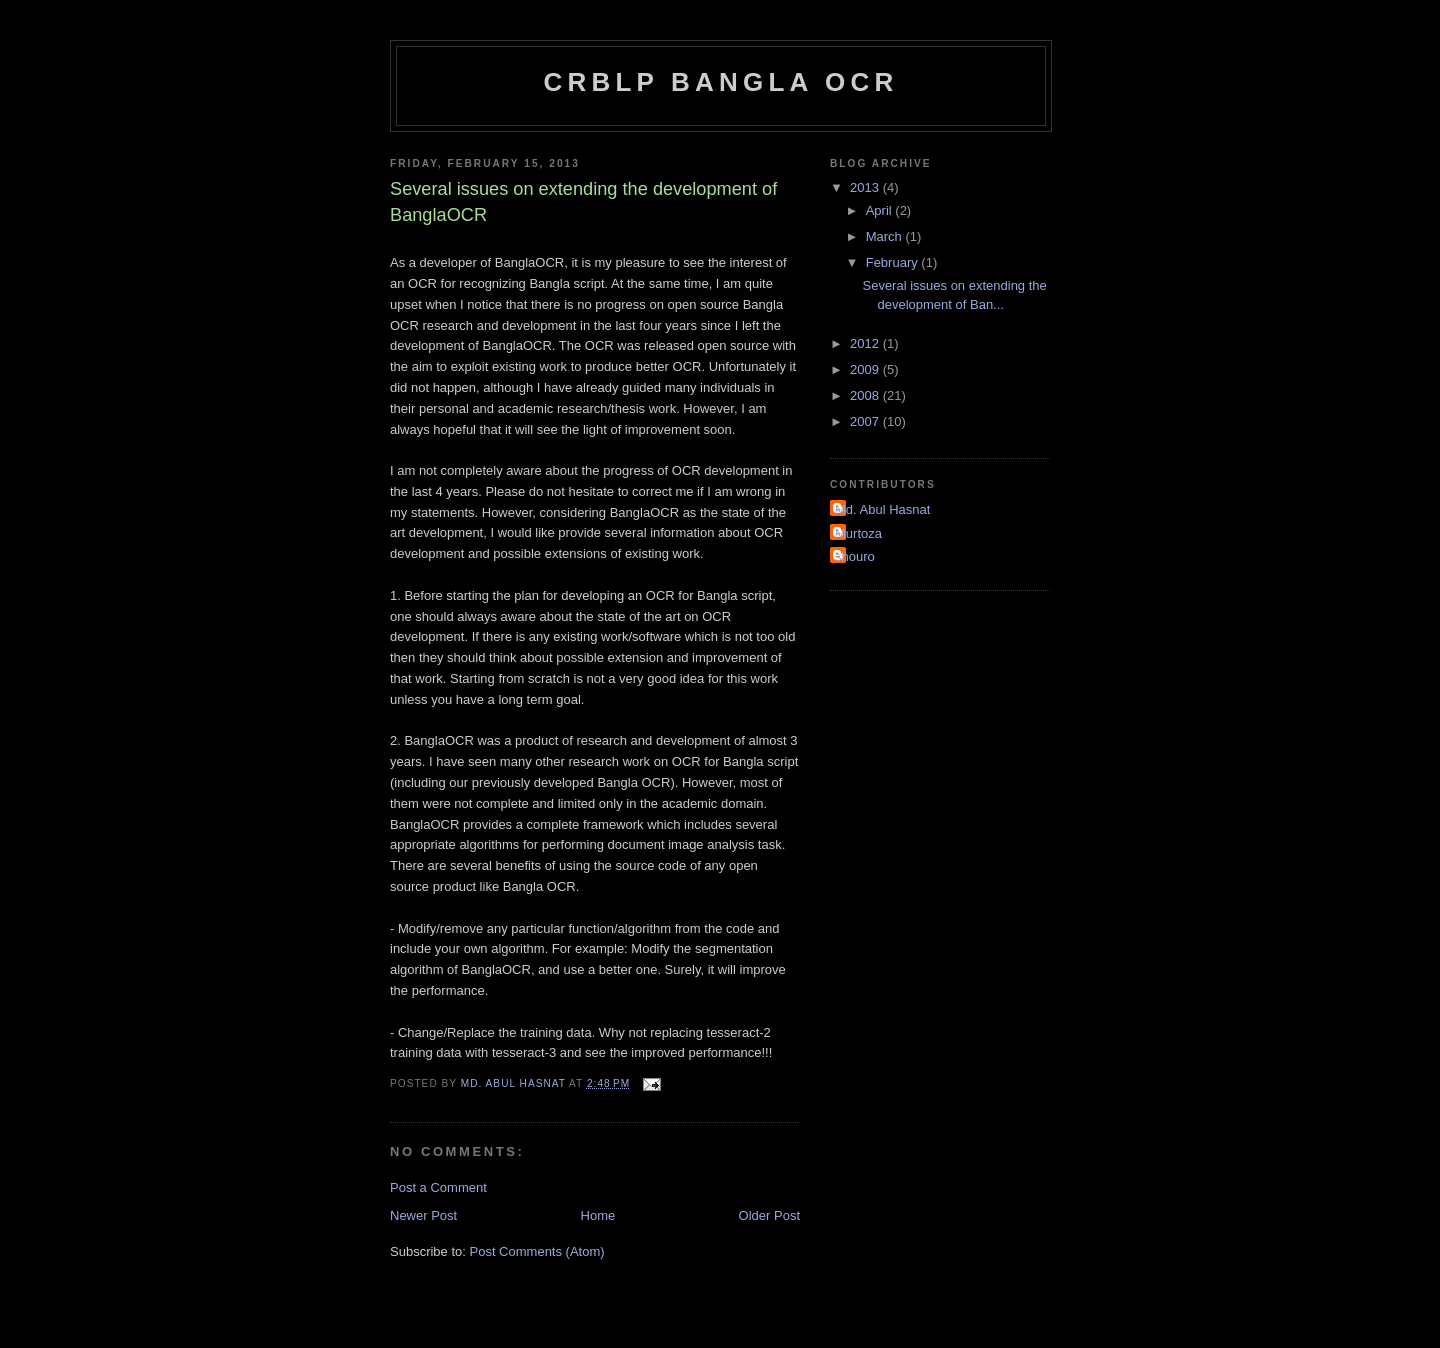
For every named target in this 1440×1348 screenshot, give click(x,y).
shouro (855, 556)
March (886, 236)
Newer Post (423, 1215)
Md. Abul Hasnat (882, 509)
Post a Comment (438, 1187)
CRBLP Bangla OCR (721, 82)
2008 (866, 395)
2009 (866, 369)
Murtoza (858, 533)
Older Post (769, 1215)
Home (598, 1215)
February (894, 262)
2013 (866, 187)
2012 (866, 343)
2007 (866, 421)
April (881, 210)
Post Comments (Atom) (537, 1251)
